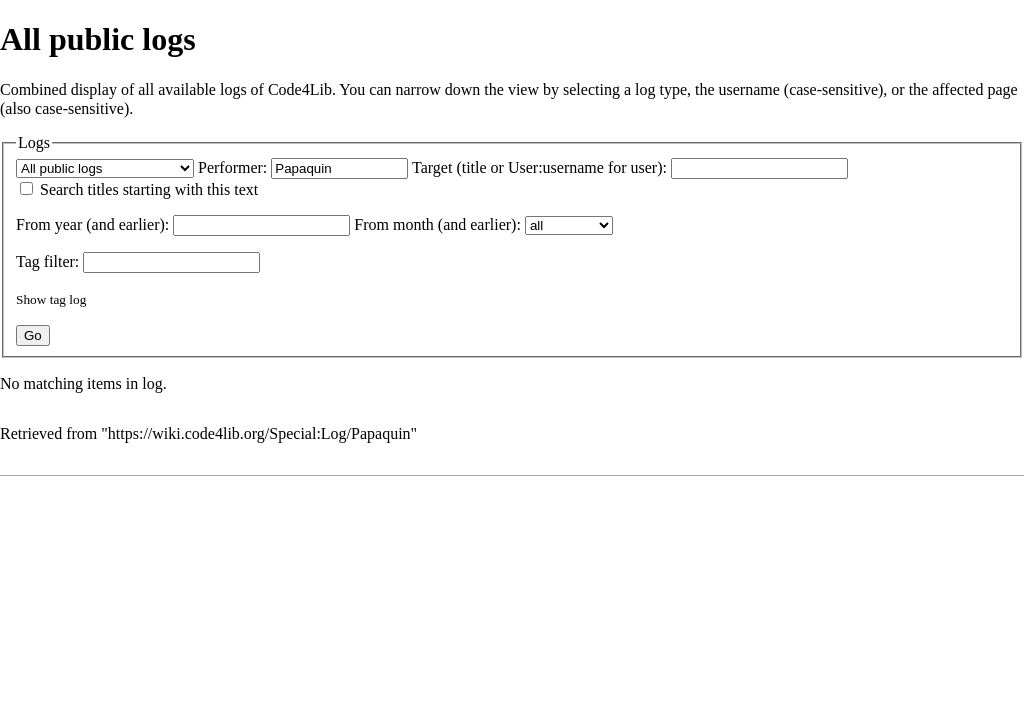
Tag (28, 261)
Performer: (232, 167)
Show (31, 299)
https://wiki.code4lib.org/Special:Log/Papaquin (259, 433)
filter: (47, 261)
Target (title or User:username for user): (539, 167)
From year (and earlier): (92, 224)
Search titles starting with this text (149, 189)
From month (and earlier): (437, 224)
